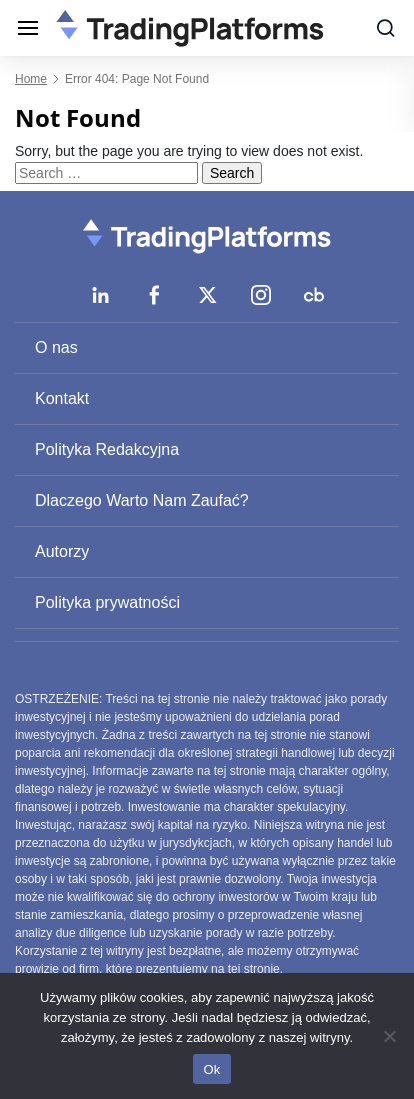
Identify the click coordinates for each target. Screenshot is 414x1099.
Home (31, 79)
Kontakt (62, 398)
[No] (389, 1036)
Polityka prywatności (107, 602)
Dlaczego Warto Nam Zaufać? (142, 500)
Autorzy (62, 551)
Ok (211, 1069)
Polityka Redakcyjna (107, 449)
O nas (56, 347)
